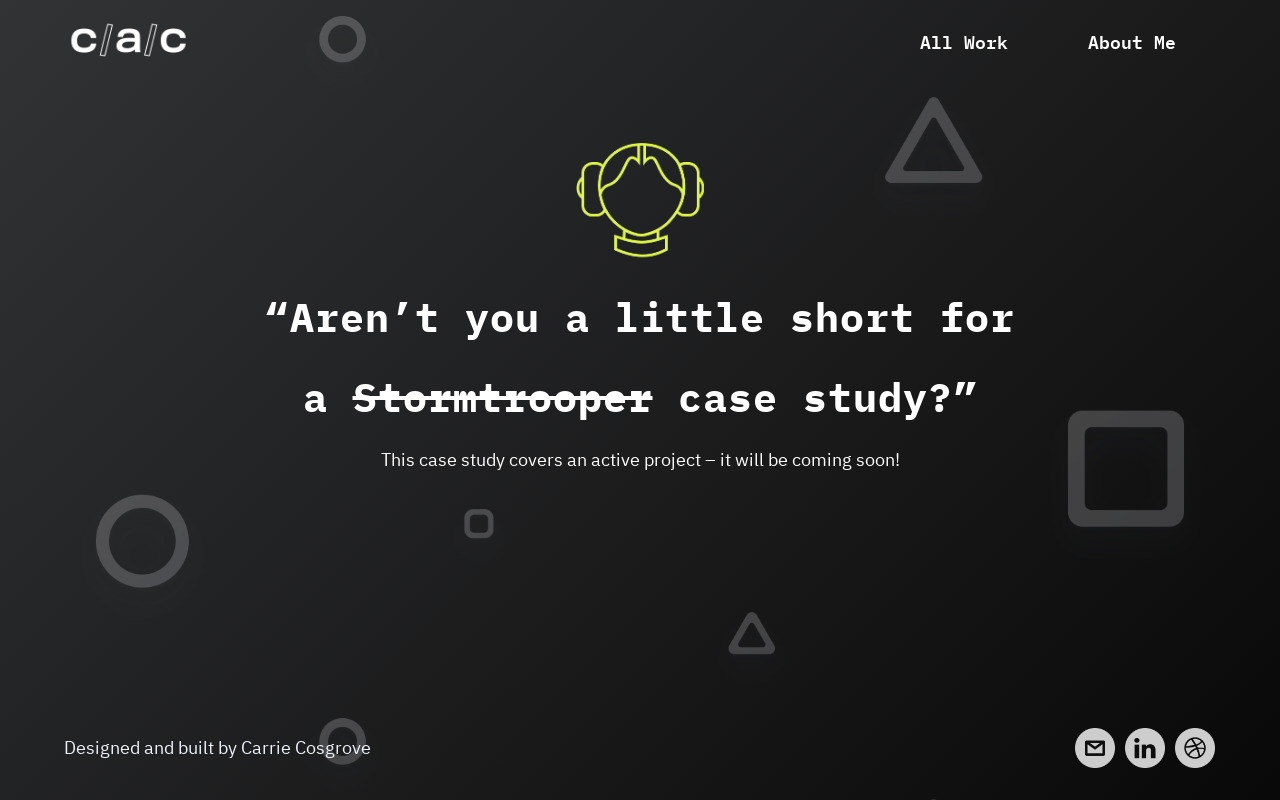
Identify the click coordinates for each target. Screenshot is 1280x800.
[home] (128, 40)
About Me (1132, 40)
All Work (964, 40)
